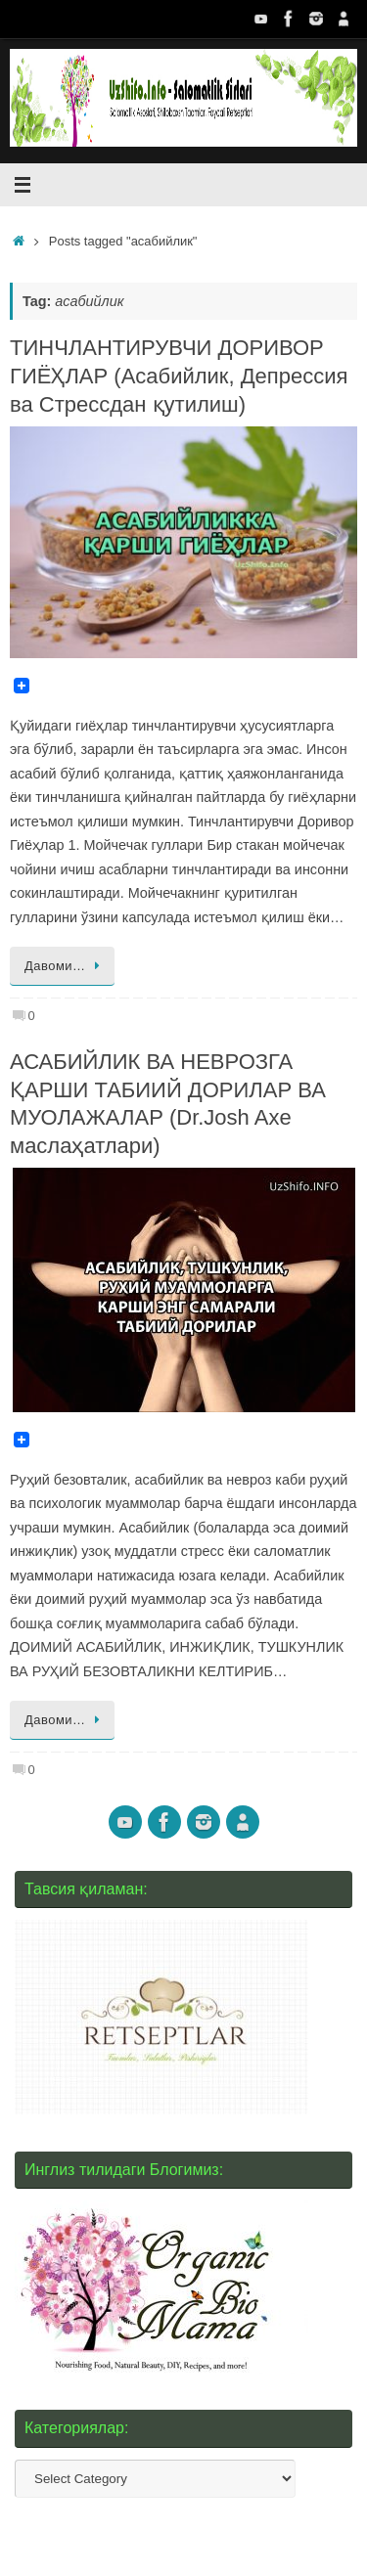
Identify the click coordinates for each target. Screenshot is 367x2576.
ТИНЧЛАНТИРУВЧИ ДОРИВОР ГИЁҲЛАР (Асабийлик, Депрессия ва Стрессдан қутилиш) (178, 375)
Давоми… (65, 965)
